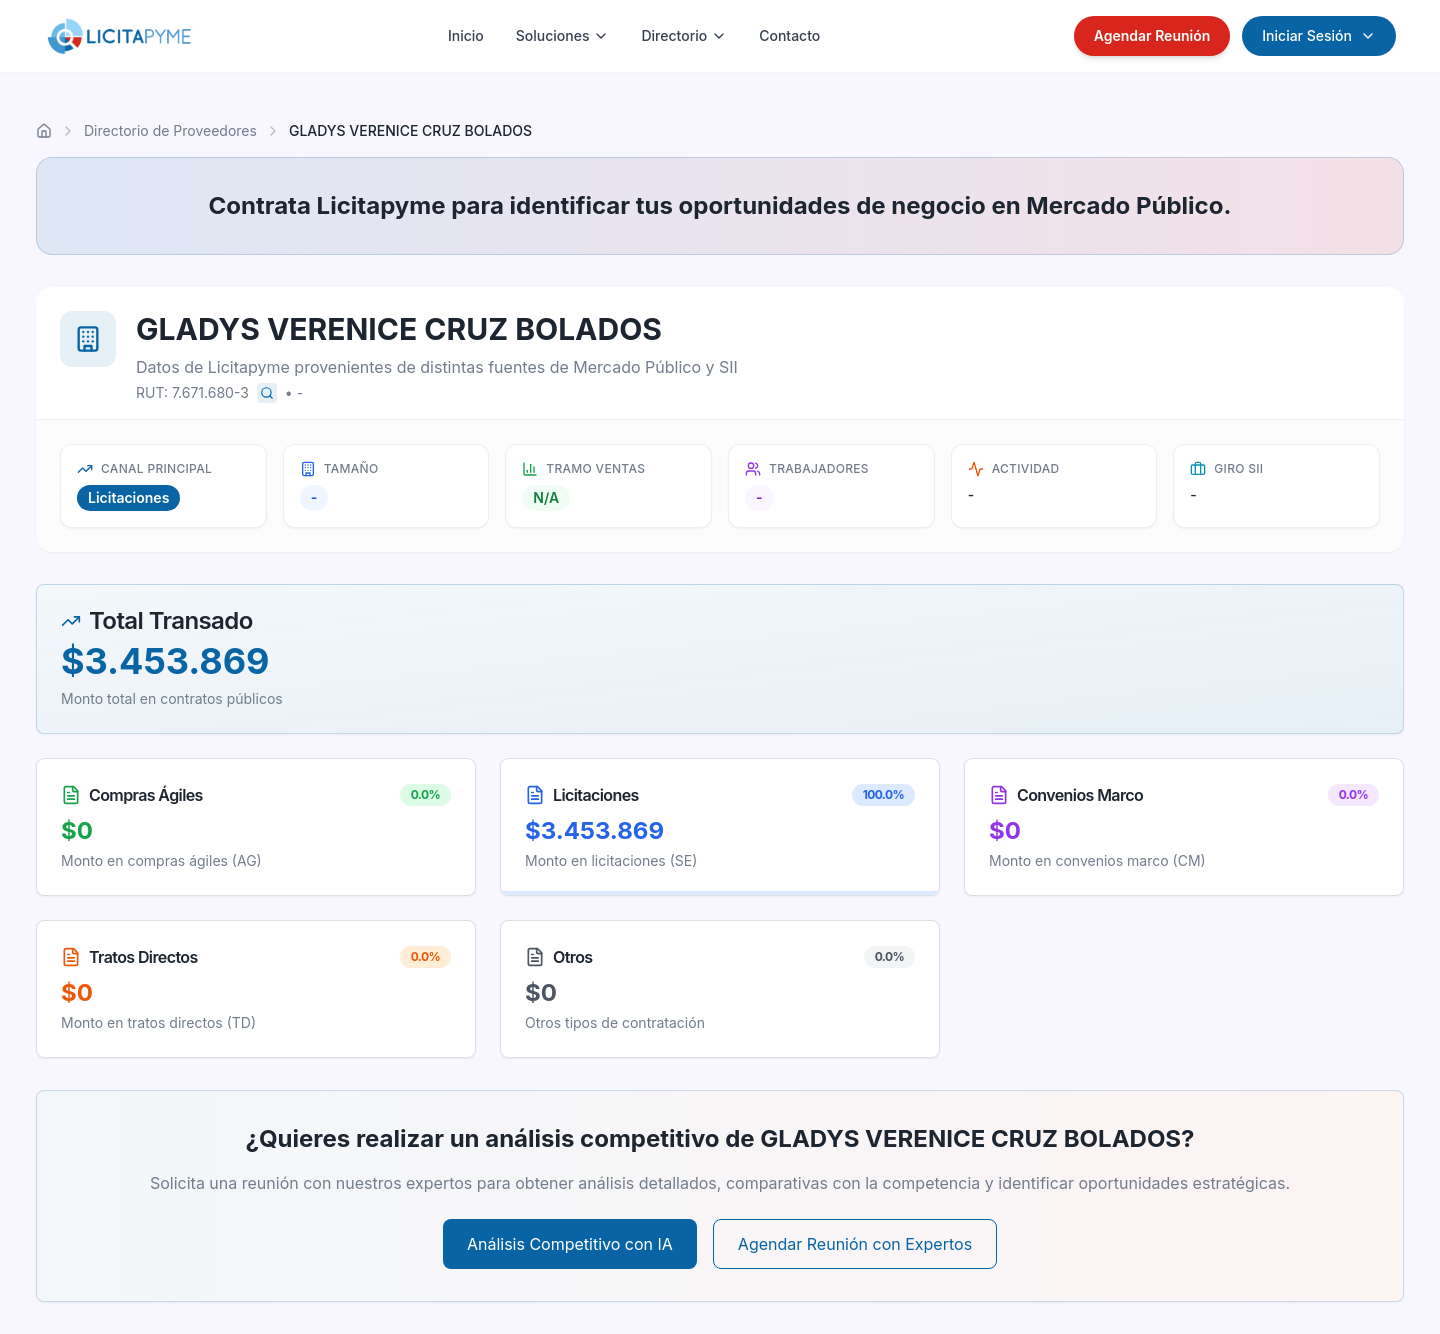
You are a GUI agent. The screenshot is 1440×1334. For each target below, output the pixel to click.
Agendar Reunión (1152, 35)
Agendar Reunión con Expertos (855, 1244)
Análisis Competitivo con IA (570, 1244)
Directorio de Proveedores (170, 130)
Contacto (789, 35)
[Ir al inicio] (44, 131)
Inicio (466, 35)
